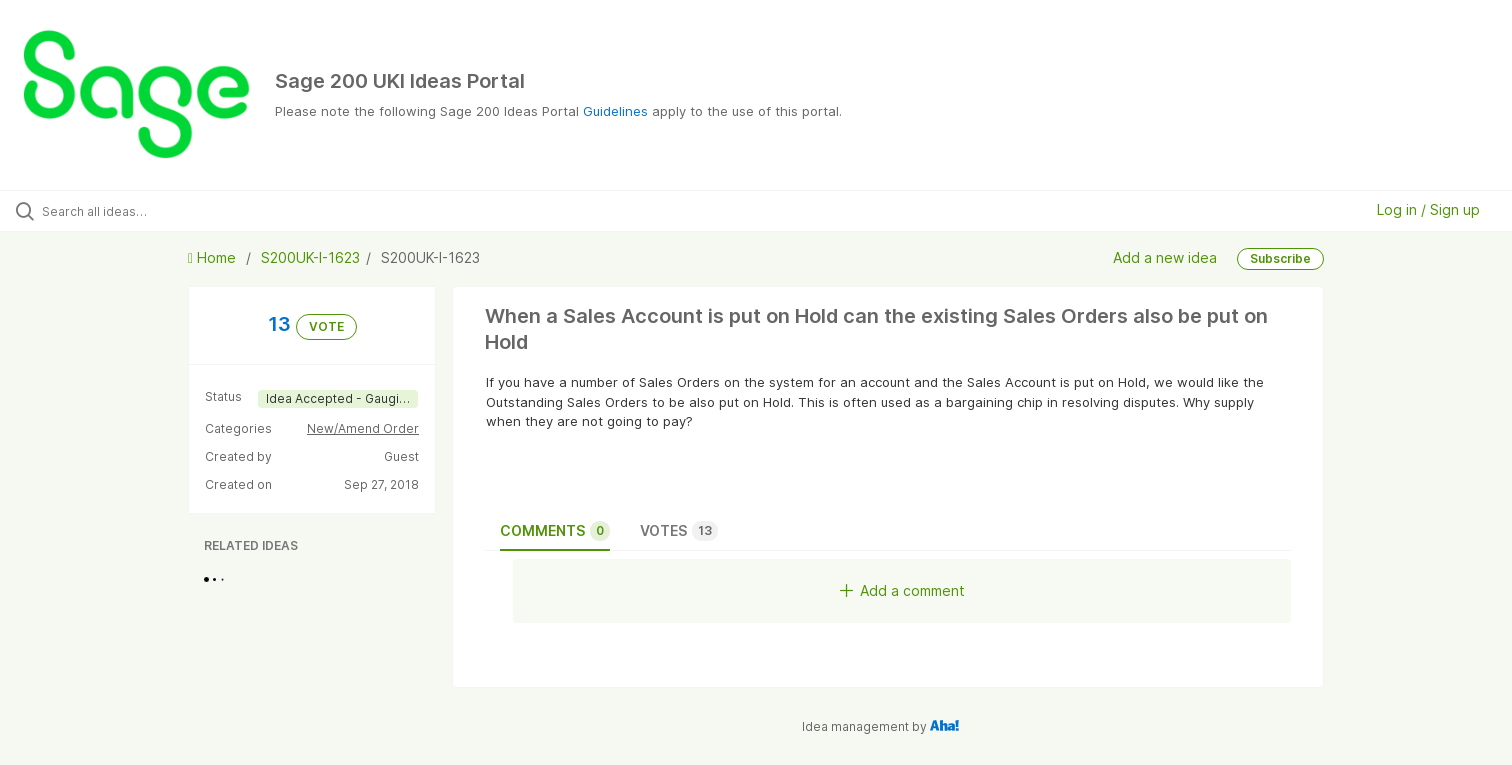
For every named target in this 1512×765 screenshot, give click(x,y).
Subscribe (1280, 258)
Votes (679, 531)
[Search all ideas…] (176, 211)
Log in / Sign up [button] (1428, 209)
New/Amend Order (363, 428)
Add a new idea (1165, 257)
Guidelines (615, 111)
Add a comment (902, 590)
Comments (555, 531)
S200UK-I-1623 (310, 257)
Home (214, 257)
